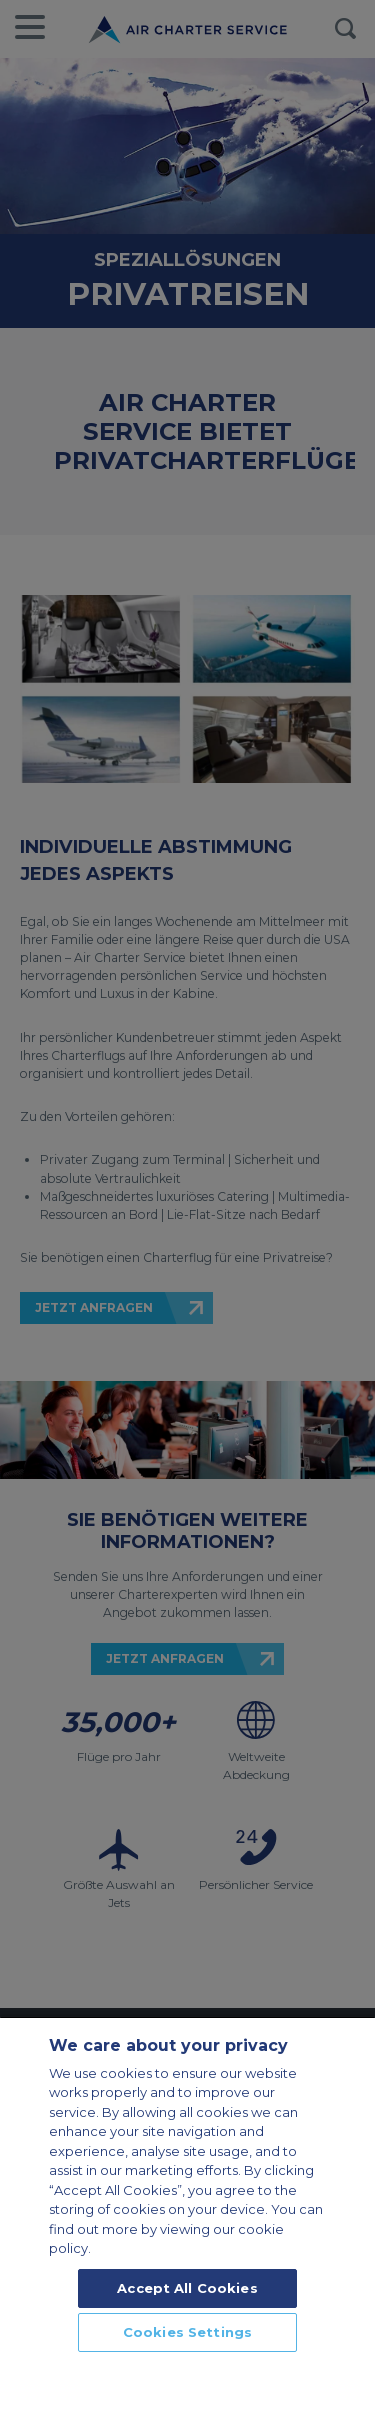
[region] (187, 2219)
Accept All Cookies (187, 2288)
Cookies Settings (187, 2332)
